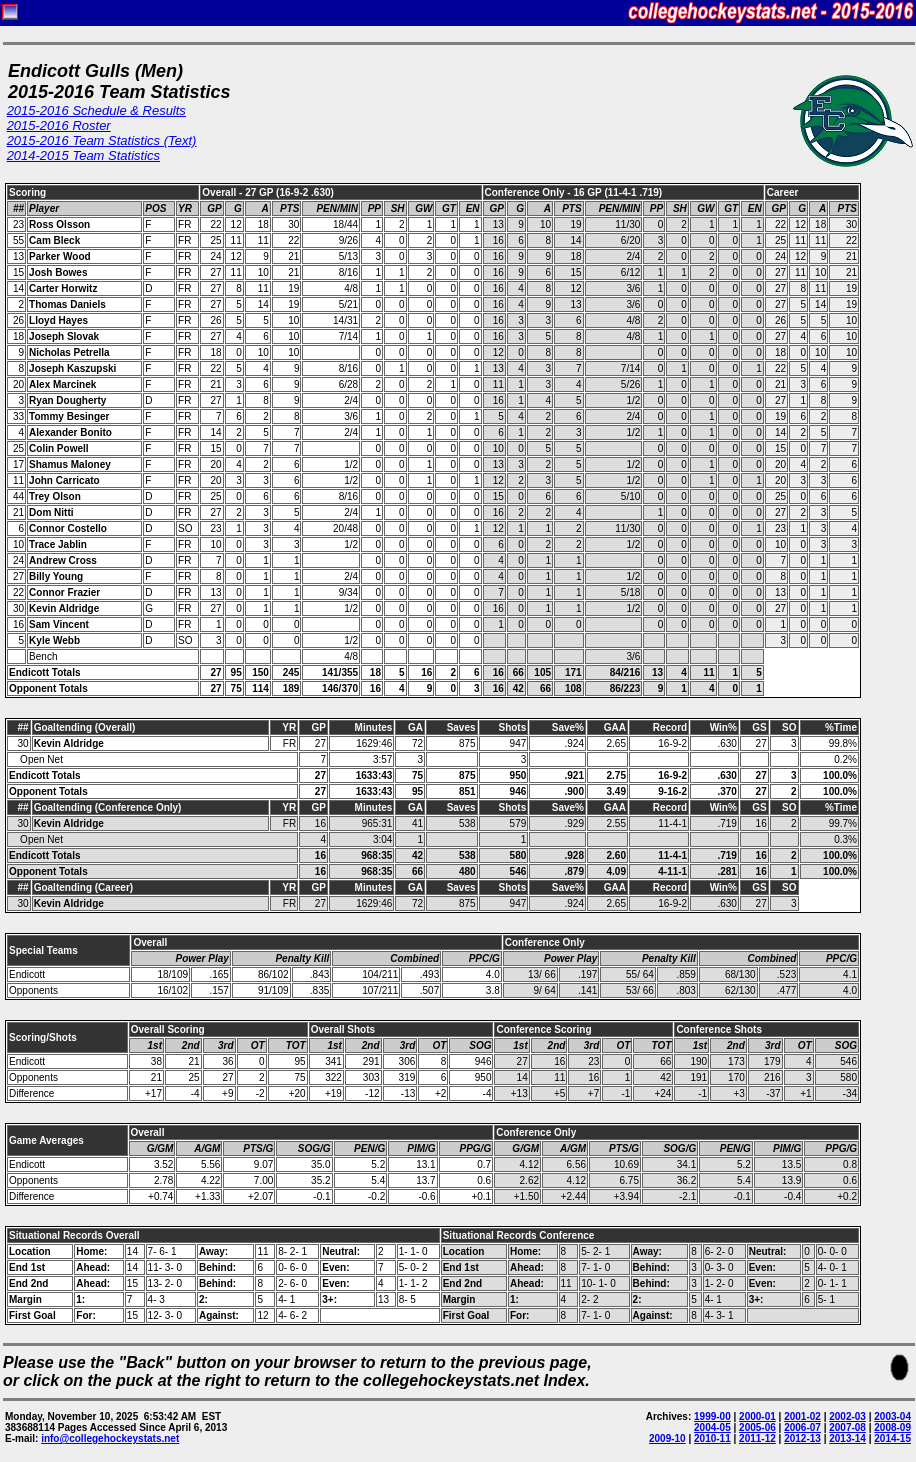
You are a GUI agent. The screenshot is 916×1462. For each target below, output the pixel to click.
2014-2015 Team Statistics (83, 155)
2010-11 (712, 1438)
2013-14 (847, 1438)
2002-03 (847, 1416)
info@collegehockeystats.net (110, 1438)
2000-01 (757, 1416)
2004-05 (712, 1427)
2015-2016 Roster (59, 125)
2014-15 (892, 1438)
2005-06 (757, 1427)
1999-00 (712, 1416)
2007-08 (847, 1427)
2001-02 (802, 1416)
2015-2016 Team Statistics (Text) (102, 140)
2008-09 (892, 1427)
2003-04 (892, 1416)
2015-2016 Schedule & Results (96, 110)
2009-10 (667, 1438)
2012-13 (802, 1438)
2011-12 (757, 1438)
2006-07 (802, 1427)
